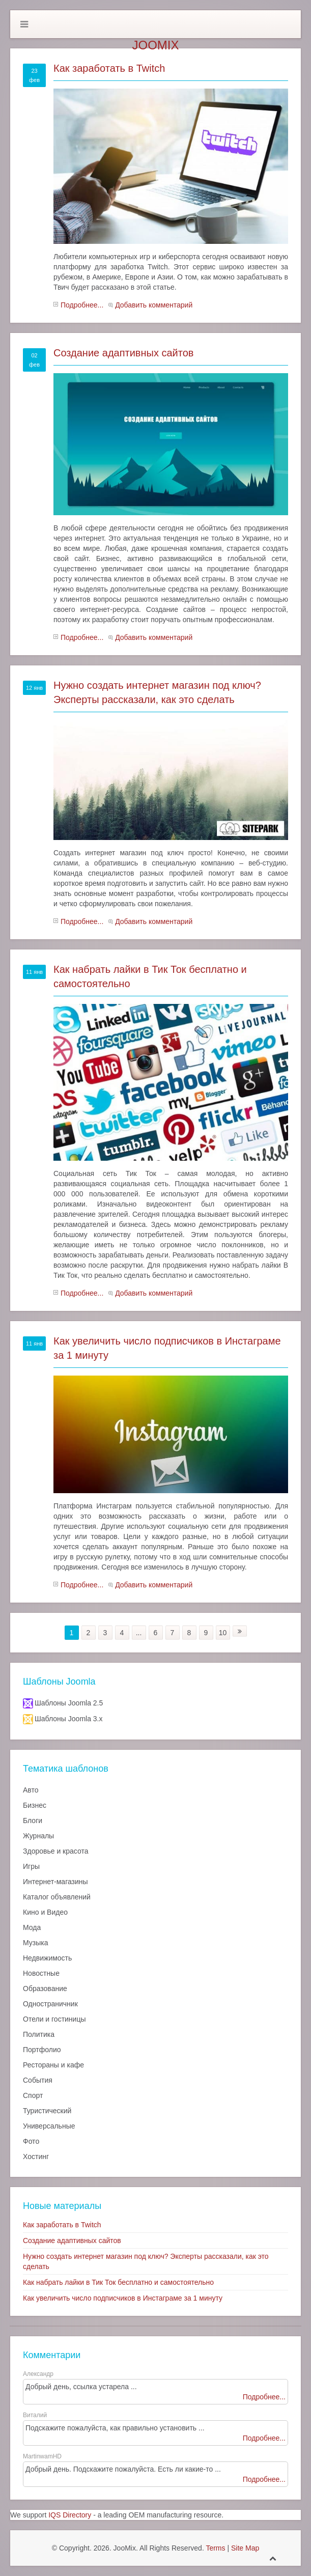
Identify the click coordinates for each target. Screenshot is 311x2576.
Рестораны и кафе (53, 2065)
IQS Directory (69, 2515)
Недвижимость (47, 1958)
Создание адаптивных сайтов (123, 352)
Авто (31, 1790)
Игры (31, 1866)
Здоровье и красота (55, 1851)
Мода (32, 1927)
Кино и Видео (45, 1912)
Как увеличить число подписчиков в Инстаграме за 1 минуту (122, 2298)
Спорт (33, 2095)
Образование (45, 1988)
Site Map (245, 2548)
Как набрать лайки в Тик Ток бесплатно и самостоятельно (118, 2282)
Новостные (41, 1973)
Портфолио (42, 2050)
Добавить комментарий (153, 305)
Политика (38, 2034)
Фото (31, 2141)
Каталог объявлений (57, 1897)
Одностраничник (50, 2004)
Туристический (47, 2111)
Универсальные (49, 2126)
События (37, 2080)
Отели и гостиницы (54, 2019)
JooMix (155, 45)
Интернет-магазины (55, 1882)
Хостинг (36, 2156)
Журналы (38, 1836)
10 (223, 1633)
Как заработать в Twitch (109, 68)
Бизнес (34, 1805)
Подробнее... (82, 305)
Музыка (35, 1943)
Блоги (32, 1820)
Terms (215, 2548)
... (139, 1633)
